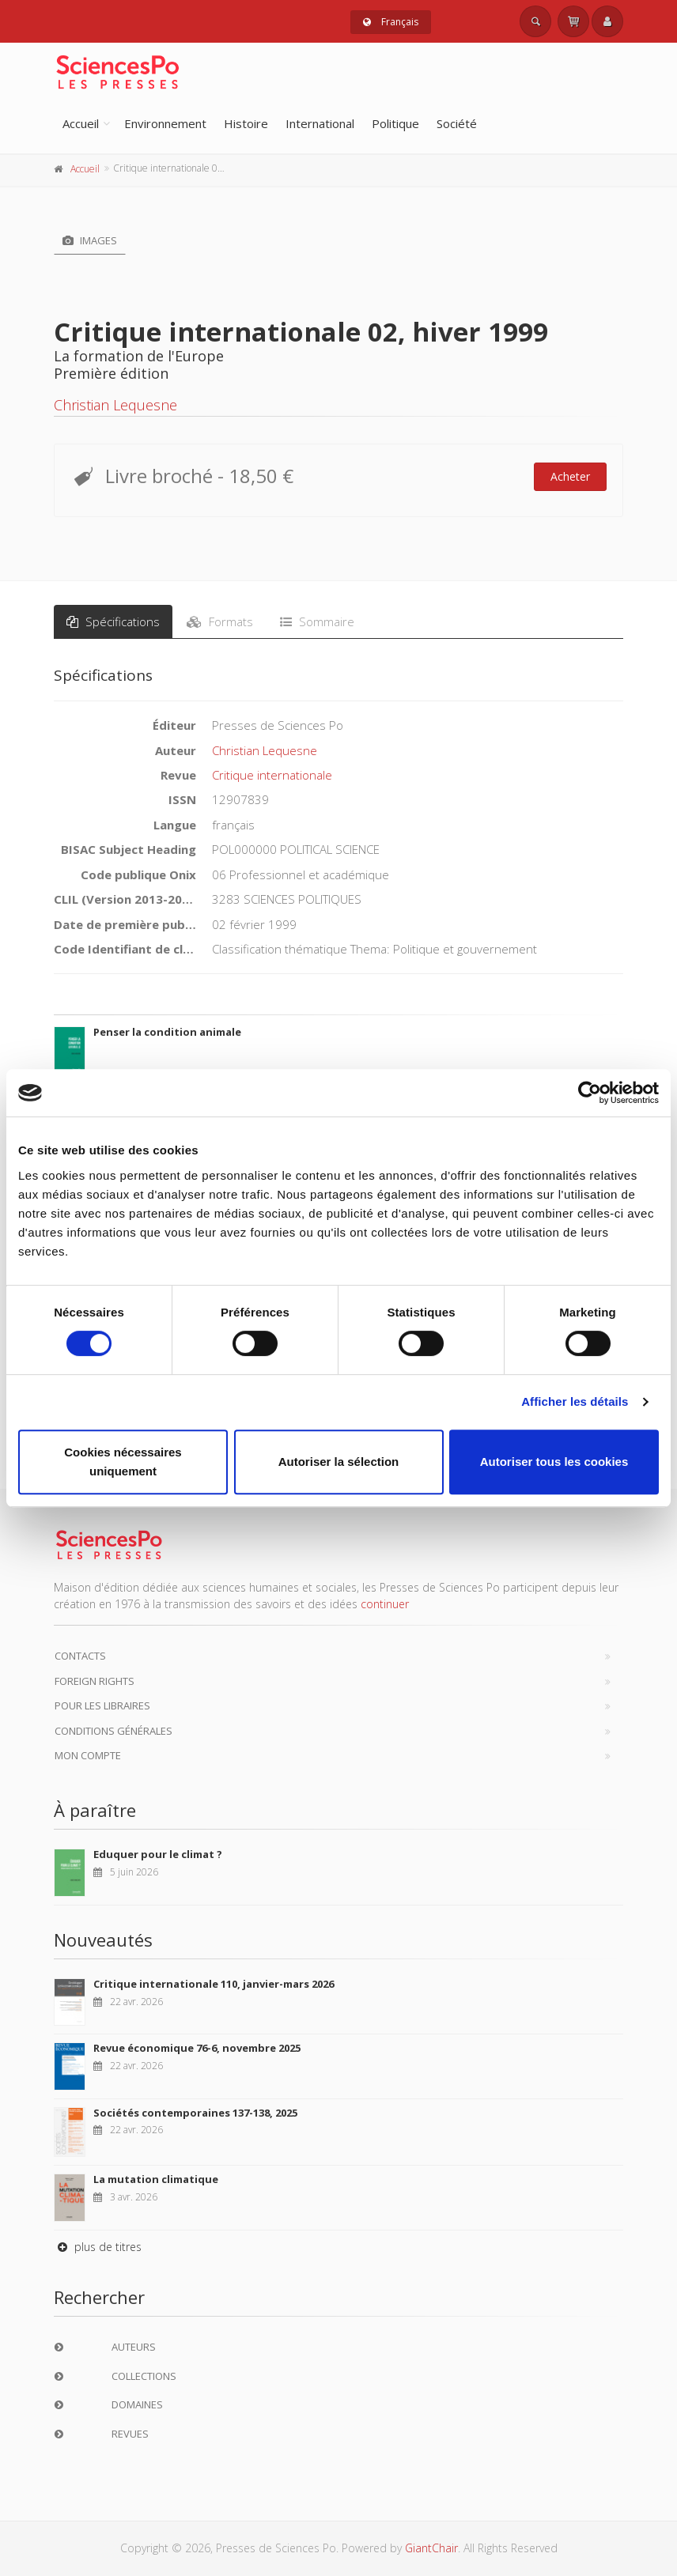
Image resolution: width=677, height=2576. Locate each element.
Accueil (80, 123)
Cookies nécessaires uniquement (122, 1461)
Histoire (246, 123)
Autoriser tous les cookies (554, 1461)
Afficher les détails (574, 1401)
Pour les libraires (102, 1705)
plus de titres (98, 2246)
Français (390, 21)
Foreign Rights (94, 1681)
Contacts (80, 1656)
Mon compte (88, 1755)
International (320, 123)
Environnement (165, 123)
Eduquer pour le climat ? (157, 1854)
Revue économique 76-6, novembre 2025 (197, 2048)
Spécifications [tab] (113, 621)
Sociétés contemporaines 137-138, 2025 (195, 2113)
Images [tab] (89, 240)
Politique (395, 123)
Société (457, 123)
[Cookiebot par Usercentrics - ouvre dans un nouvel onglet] (589, 1093)
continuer (385, 1603)
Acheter (570, 476)
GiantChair (431, 2547)
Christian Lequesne (115, 404)
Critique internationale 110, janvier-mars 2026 (213, 1984)
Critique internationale (272, 775)
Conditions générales (113, 1731)
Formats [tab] (220, 621)
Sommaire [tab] (317, 621)
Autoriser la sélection (338, 1461)
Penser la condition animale (167, 1032)
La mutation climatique (155, 2179)
